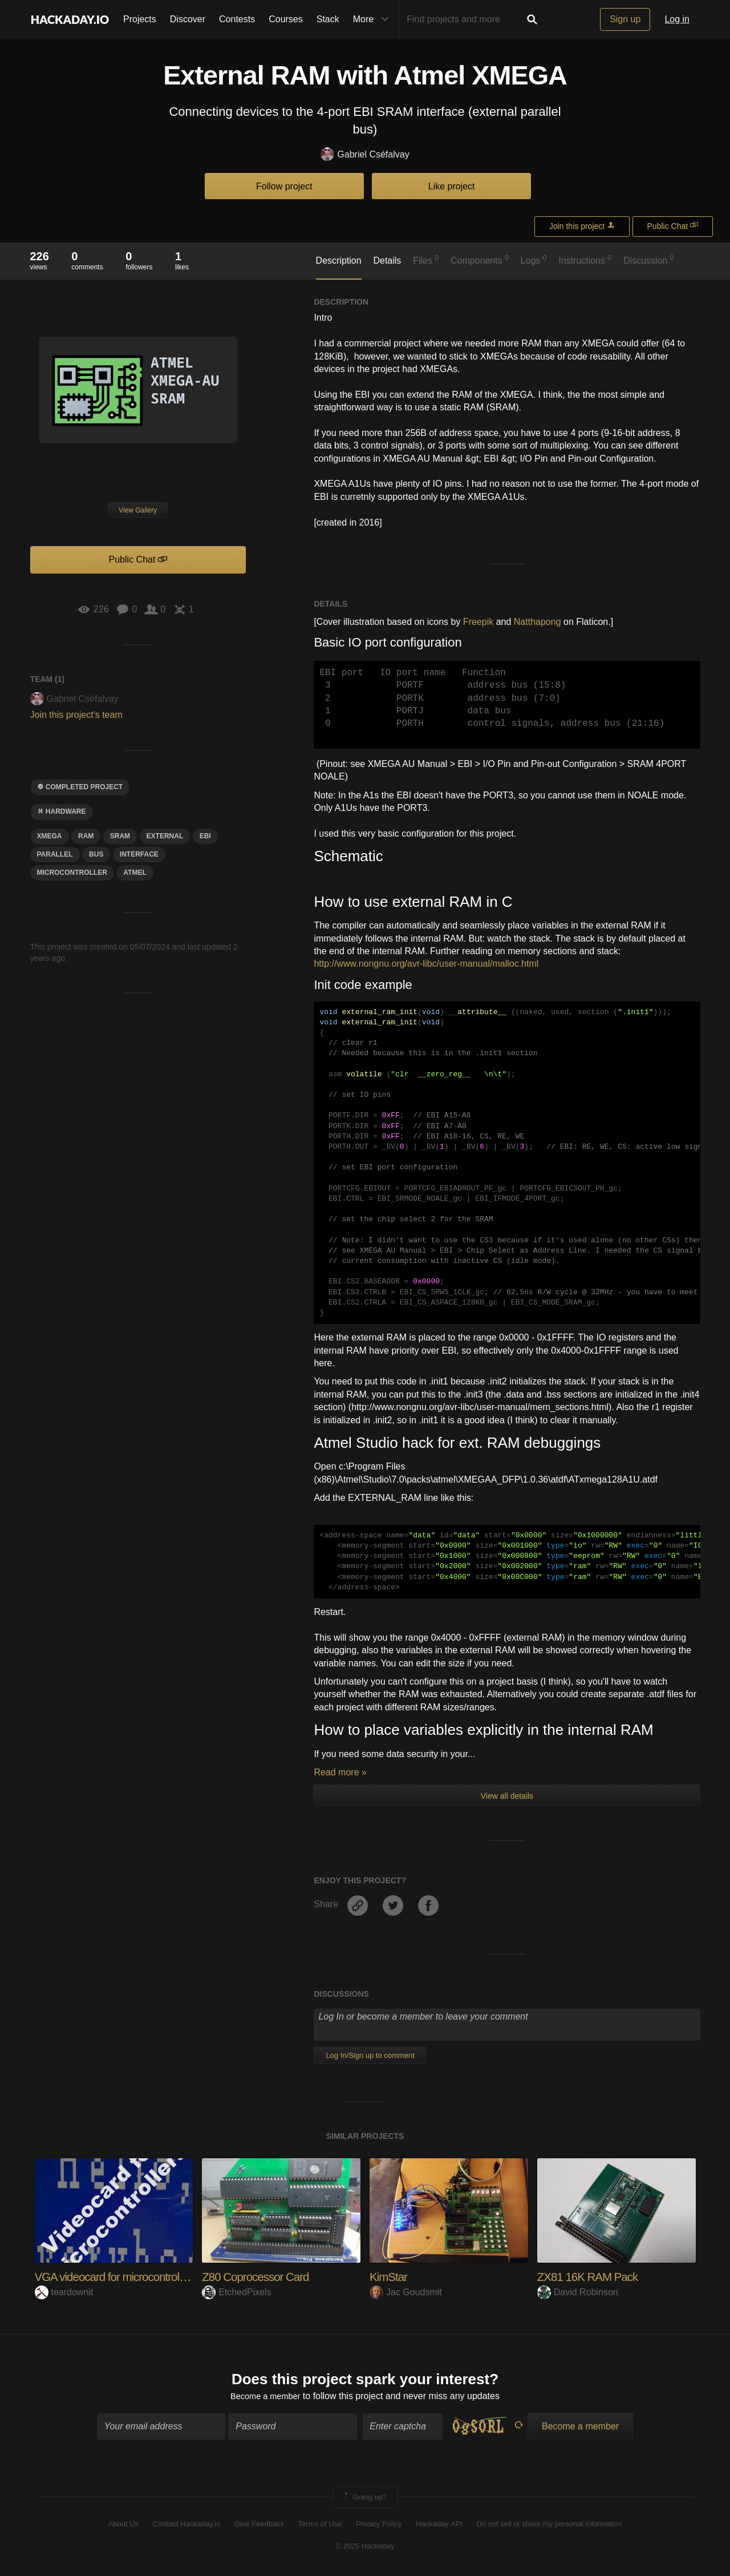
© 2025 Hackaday (365, 2547)
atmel (134, 873)
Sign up (625, 19)
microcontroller (72, 873)
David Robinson (577, 2292)
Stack (328, 19)
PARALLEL (55, 854)
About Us (123, 2526)
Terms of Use (320, 2526)
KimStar (390, 2277)
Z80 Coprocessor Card (260, 2277)
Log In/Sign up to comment (370, 2055)
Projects (139, 19)
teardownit (64, 2292)
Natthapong (537, 622)
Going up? (364, 2499)
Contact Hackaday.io (187, 2526)
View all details (507, 1795)
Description (339, 260)
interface (139, 854)
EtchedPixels (236, 2292)
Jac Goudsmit (406, 2292)
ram (86, 836)
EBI (205, 836)
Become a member (265, 2398)
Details (387, 260)
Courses (286, 19)
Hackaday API (439, 2526)
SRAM (120, 836)
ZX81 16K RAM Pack (591, 2277)
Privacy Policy (379, 2526)
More (373, 19)
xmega (49, 836)
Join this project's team (76, 715)
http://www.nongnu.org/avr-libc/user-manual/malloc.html (426, 963)
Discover (187, 19)
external (165, 836)
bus (96, 854)
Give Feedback (259, 2526)
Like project (451, 186)
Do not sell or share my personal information (549, 2526)
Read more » (340, 1772)
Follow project (284, 186)
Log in (677, 19)
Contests (237, 19)
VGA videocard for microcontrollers (122, 2277)
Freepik (478, 622)
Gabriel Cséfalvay (365, 154)
